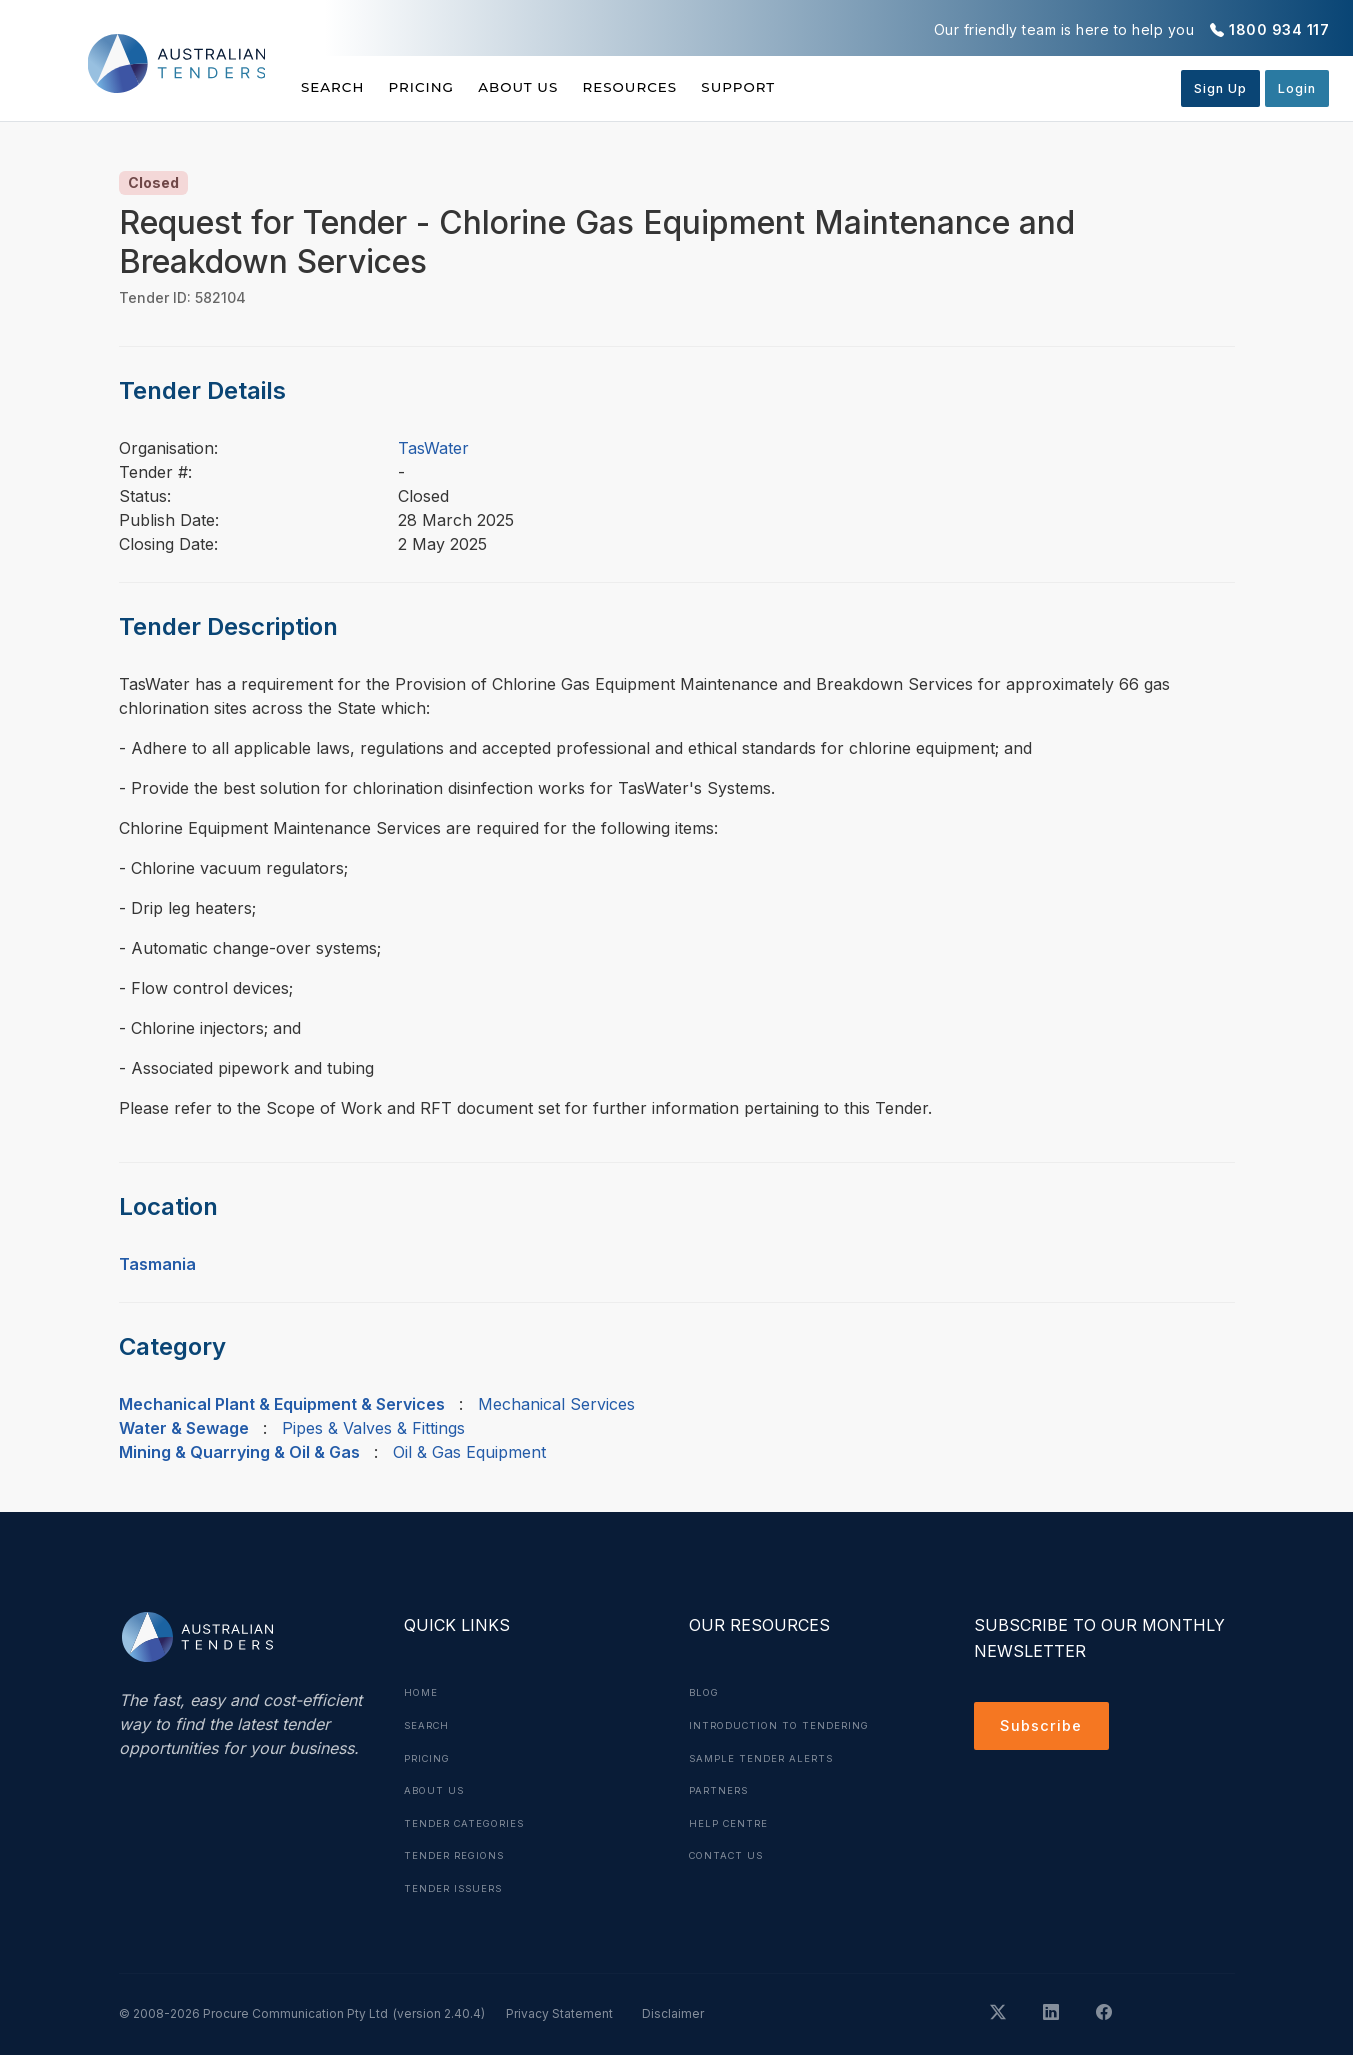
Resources (676, 87)
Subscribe (1044, 1728)
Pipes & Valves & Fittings (373, 1428)
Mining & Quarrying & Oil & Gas (239, 1452)
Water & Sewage (184, 1428)
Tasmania (157, 1264)
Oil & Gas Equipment (469, 1452)
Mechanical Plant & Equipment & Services (282, 1404)
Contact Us (729, 1852)
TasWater (433, 448)
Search (334, 87)
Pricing (437, 87)
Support (800, 87)
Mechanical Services (556, 1404)
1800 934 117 (1279, 29)
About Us (549, 87)
